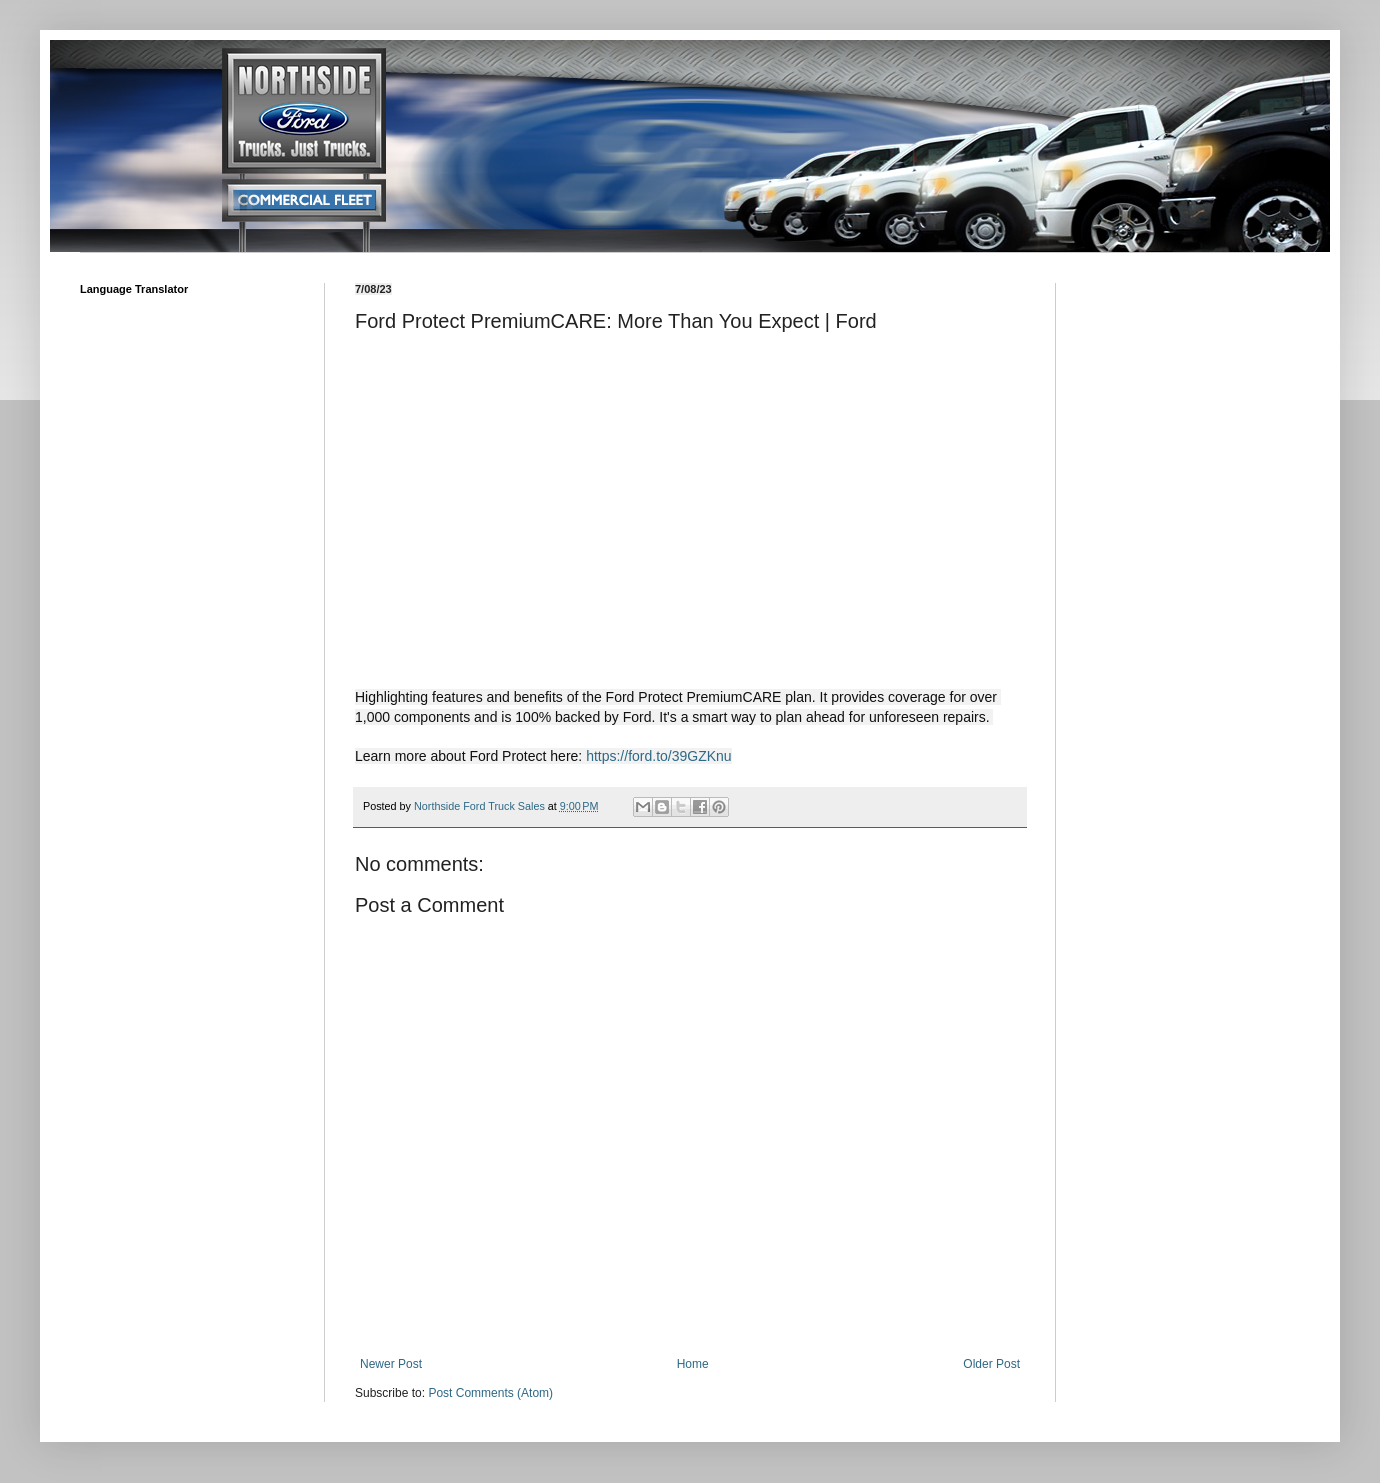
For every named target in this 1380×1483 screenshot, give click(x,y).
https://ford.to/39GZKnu (659, 756)
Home (693, 1364)
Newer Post (391, 1364)
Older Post (991, 1364)
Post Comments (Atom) (490, 1393)
